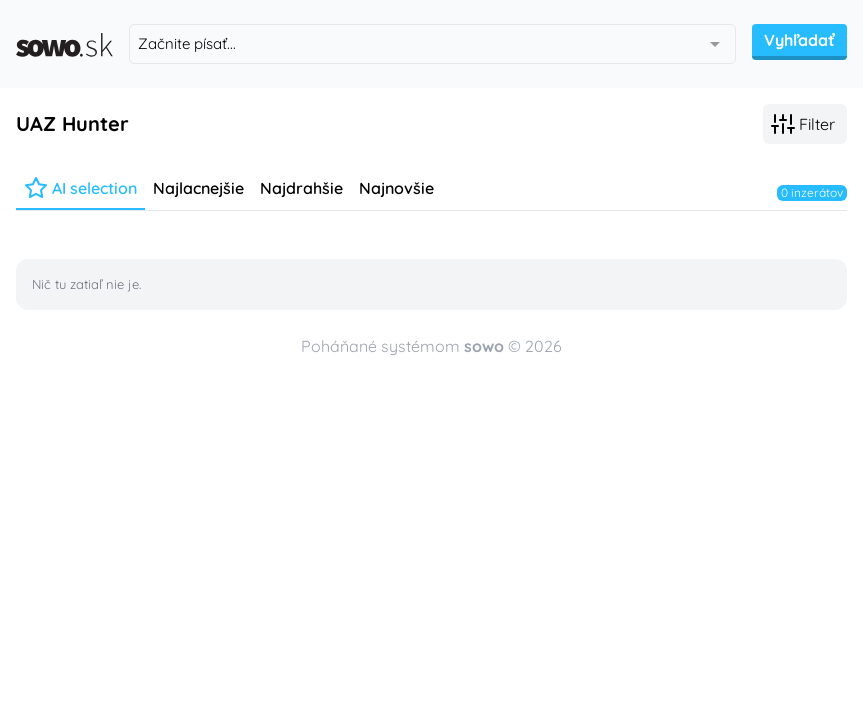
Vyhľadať (799, 40)
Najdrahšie (301, 188)
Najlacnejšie (198, 188)
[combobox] (432, 44)
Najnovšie (396, 188)
